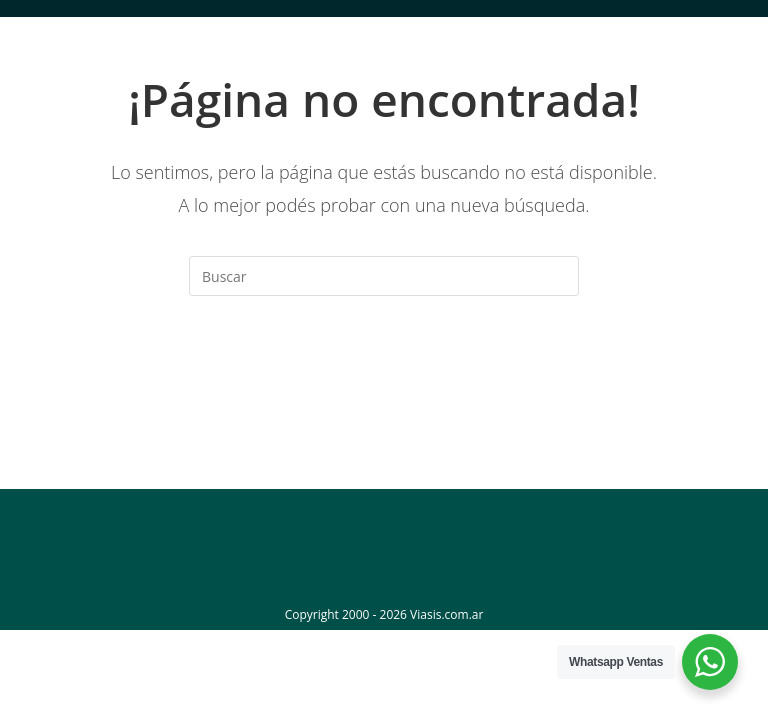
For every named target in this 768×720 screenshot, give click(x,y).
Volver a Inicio (384, 377)
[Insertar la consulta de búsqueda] (384, 276)
